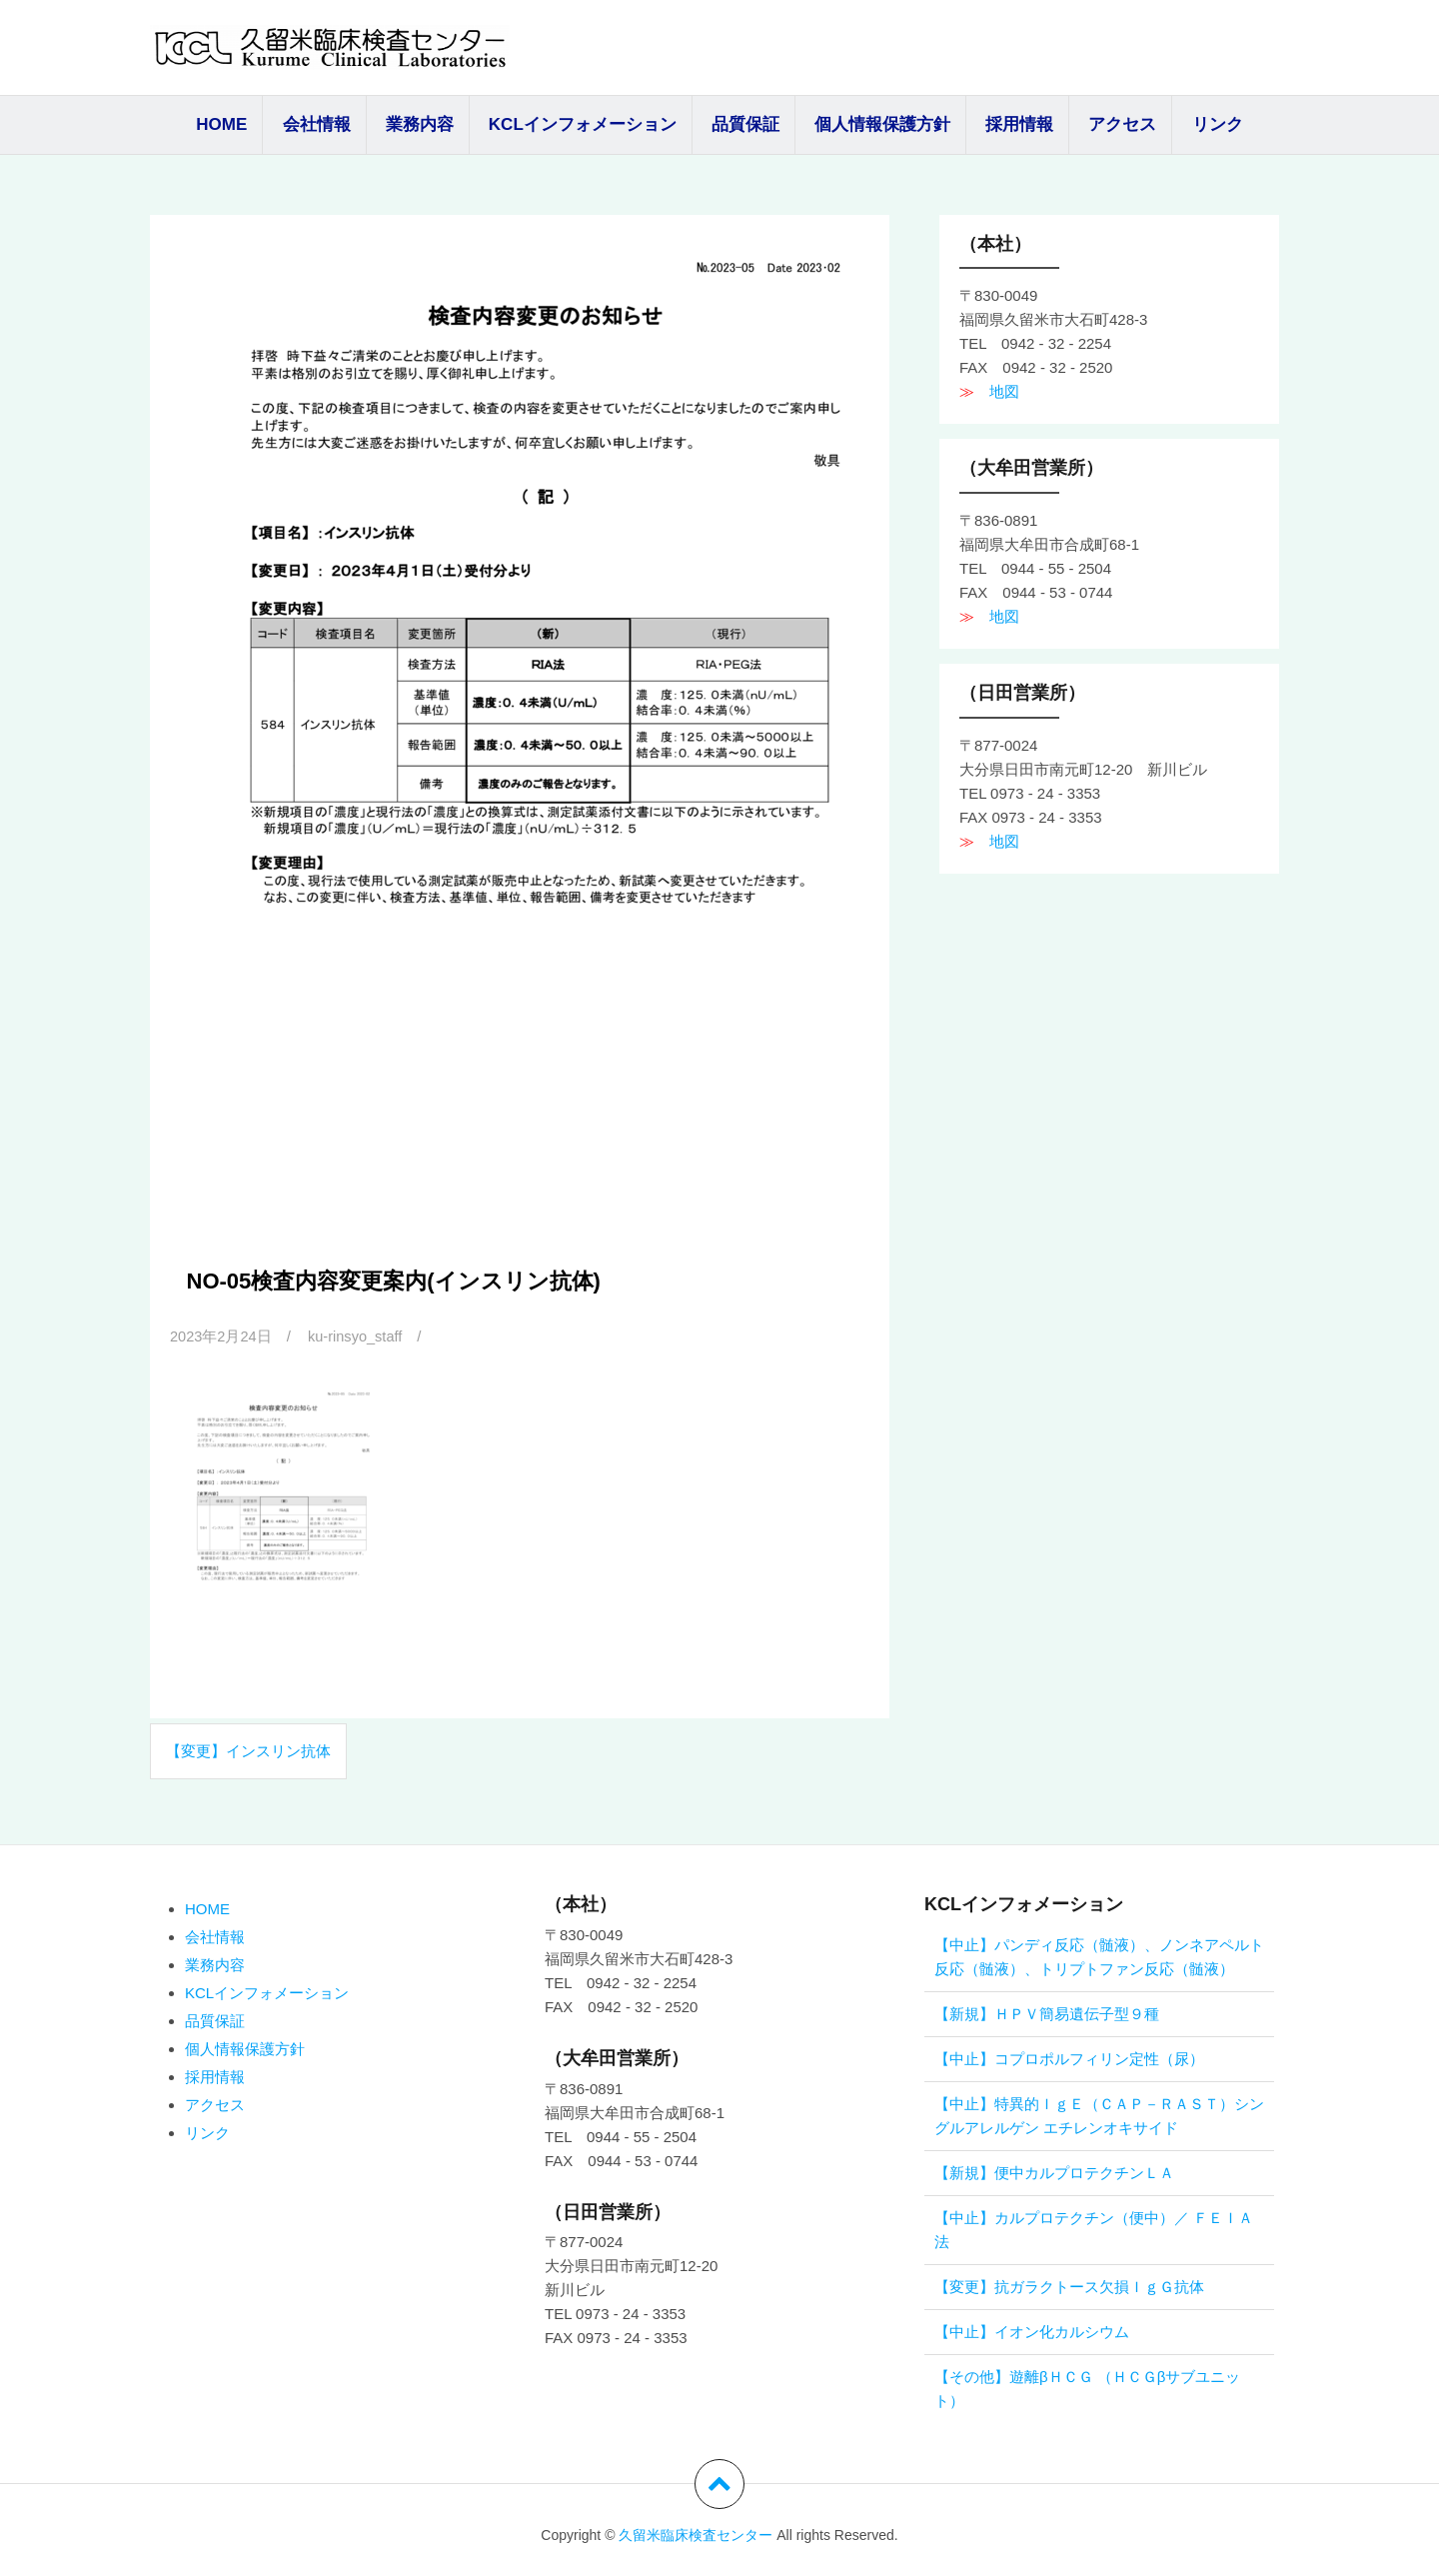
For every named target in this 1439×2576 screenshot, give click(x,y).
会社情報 (317, 124)
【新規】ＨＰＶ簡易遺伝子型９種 (1046, 2013)
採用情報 (1019, 124)
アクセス (1122, 124)
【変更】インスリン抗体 (248, 1750)
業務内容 (420, 124)
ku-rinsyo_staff (358, 1335)
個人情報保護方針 (882, 124)
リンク (1217, 124)
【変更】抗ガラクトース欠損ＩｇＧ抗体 (1069, 2286)
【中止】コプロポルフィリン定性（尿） (1069, 2058)
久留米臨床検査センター (695, 2535)
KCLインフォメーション (583, 124)
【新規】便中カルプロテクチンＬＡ (1054, 2172)
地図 (996, 391)
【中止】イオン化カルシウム (1031, 2331)
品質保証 (745, 124)
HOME (221, 124)
